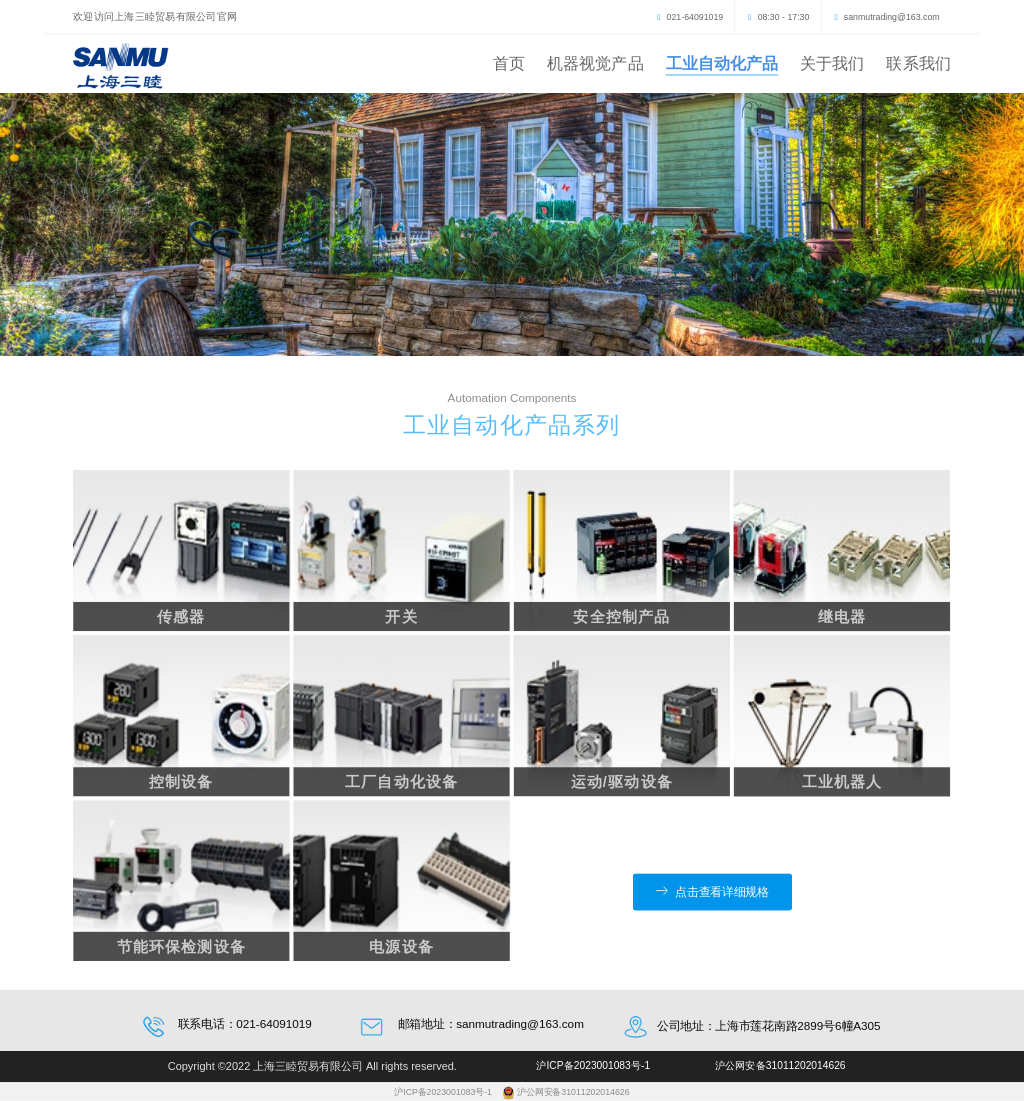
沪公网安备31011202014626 (573, 1092)
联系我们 (918, 63)
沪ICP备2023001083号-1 (444, 1092)
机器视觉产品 (595, 63)
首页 (509, 63)
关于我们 (832, 63)
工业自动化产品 (722, 63)
